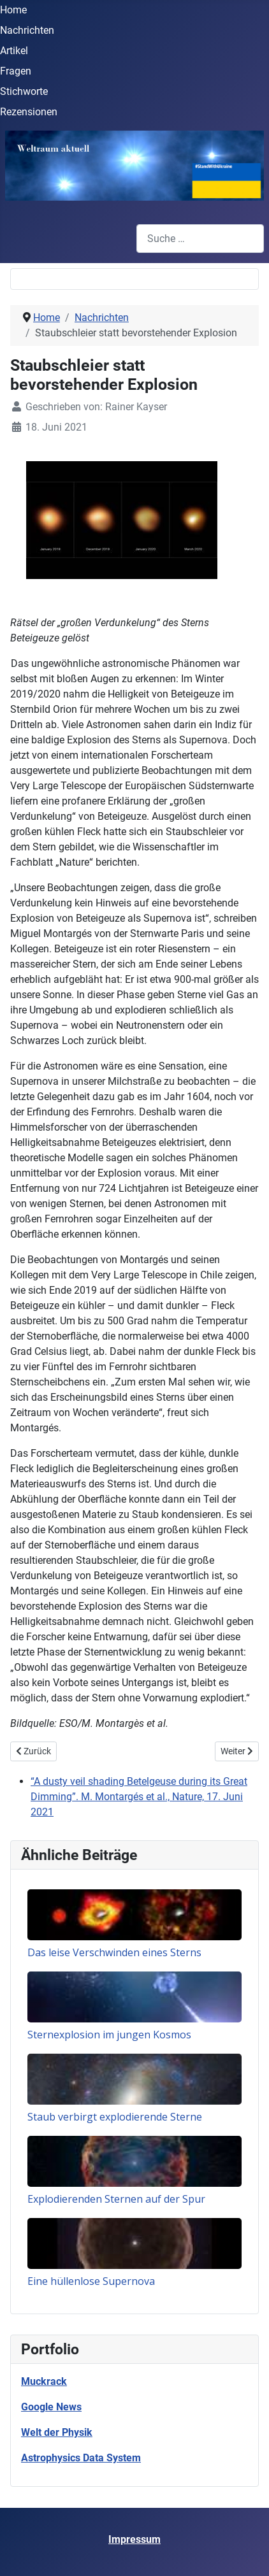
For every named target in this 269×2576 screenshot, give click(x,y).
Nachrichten (27, 30)
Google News (51, 2407)
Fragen (15, 71)
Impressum (134, 2539)
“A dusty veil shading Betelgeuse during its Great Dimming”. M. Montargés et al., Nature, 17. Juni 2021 (139, 1796)
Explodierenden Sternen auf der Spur (116, 2199)
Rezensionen (28, 112)
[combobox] (200, 238)
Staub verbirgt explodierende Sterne (114, 2117)
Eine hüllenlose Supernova (91, 2281)
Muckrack (44, 2381)
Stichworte (24, 91)
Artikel (14, 51)
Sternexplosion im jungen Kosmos (109, 2035)
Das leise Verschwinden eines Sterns (114, 1952)
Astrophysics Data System (81, 2458)
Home (13, 10)
